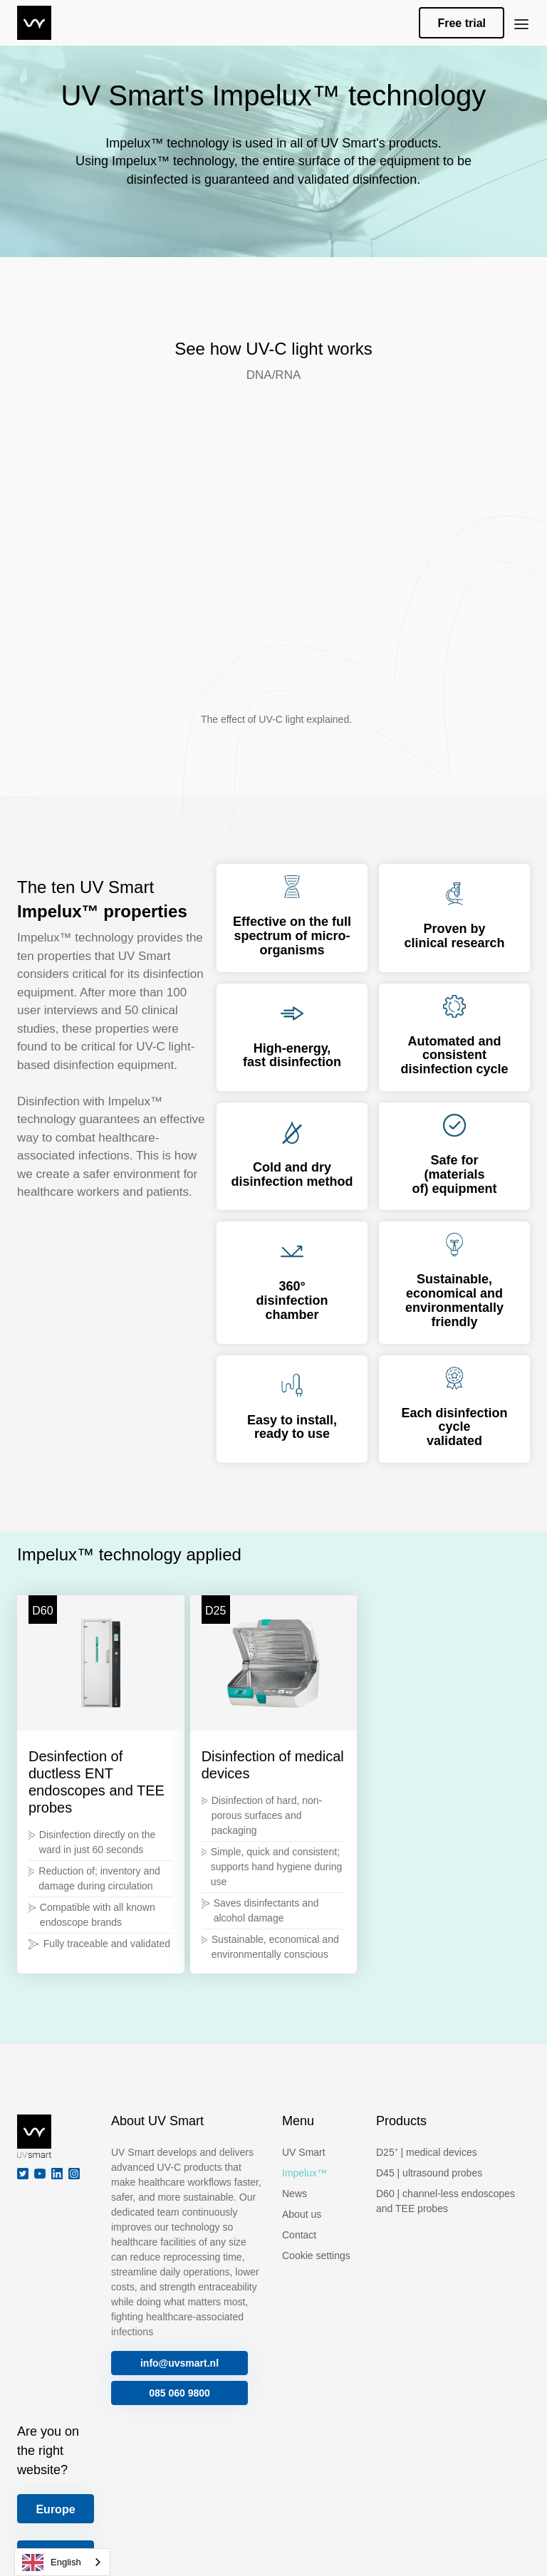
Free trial (461, 23)
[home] (34, 23)
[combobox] (62, 2562)
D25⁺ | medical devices (426, 2152)
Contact (299, 2235)
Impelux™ (304, 2173)
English (51, 2562)
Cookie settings (316, 2255)
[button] (521, 23)
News (294, 2193)
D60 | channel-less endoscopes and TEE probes (445, 2201)
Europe (55, 2509)
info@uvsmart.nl (179, 2363)
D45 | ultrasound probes (429, 2173)
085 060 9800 (179, 2393)
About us (301, 2214)
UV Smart (303, 2152)
